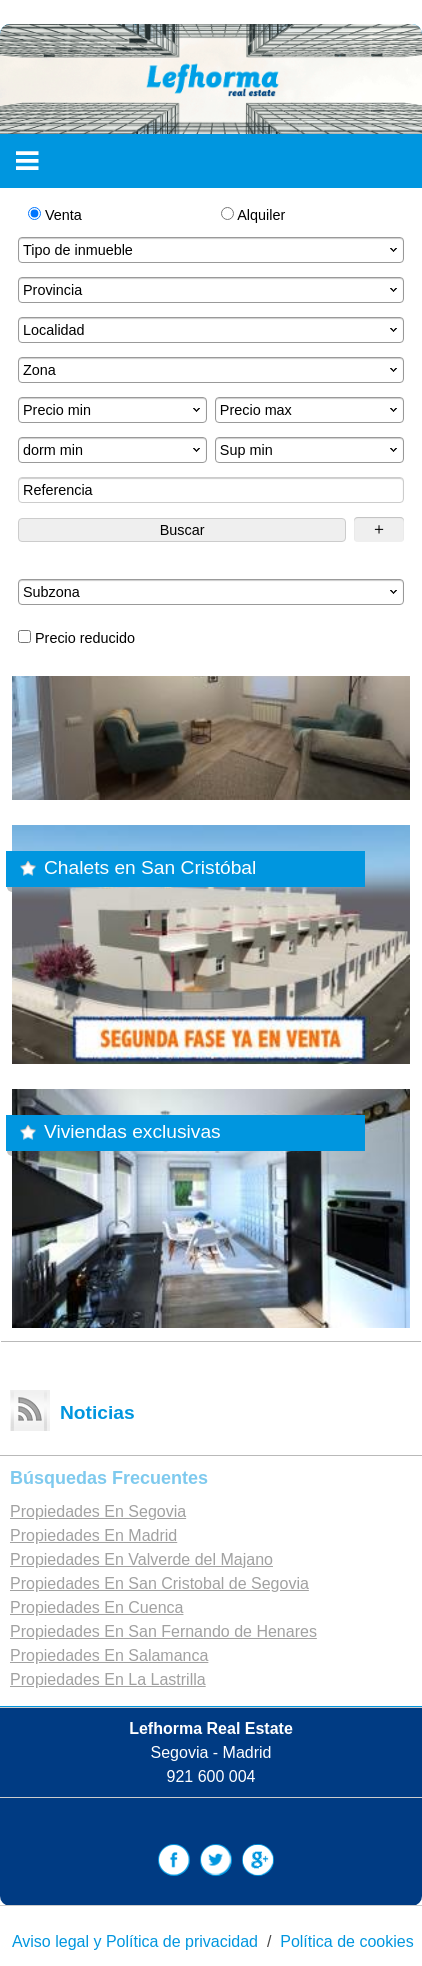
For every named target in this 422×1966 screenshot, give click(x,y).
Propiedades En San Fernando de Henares (163, 1631)
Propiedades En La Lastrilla (108, 1679)
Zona (212, 370)
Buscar (182, 530)
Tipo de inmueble (212, 250)
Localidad (212, 330)
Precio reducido (76, 638)
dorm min (113, 450)
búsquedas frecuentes (109, 1478)
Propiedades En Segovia (98, 1511)
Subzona (212, 592)
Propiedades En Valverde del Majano (141, 1559)
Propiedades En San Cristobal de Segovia (159, 1583)
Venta (55, 215)
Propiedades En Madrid (93, 1535)
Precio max (310, 410)
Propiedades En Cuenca (96, 1607)
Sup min (310, 450)
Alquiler (253, 215)
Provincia (212, 290)
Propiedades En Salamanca (109, 1655)
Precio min (113, 410)
